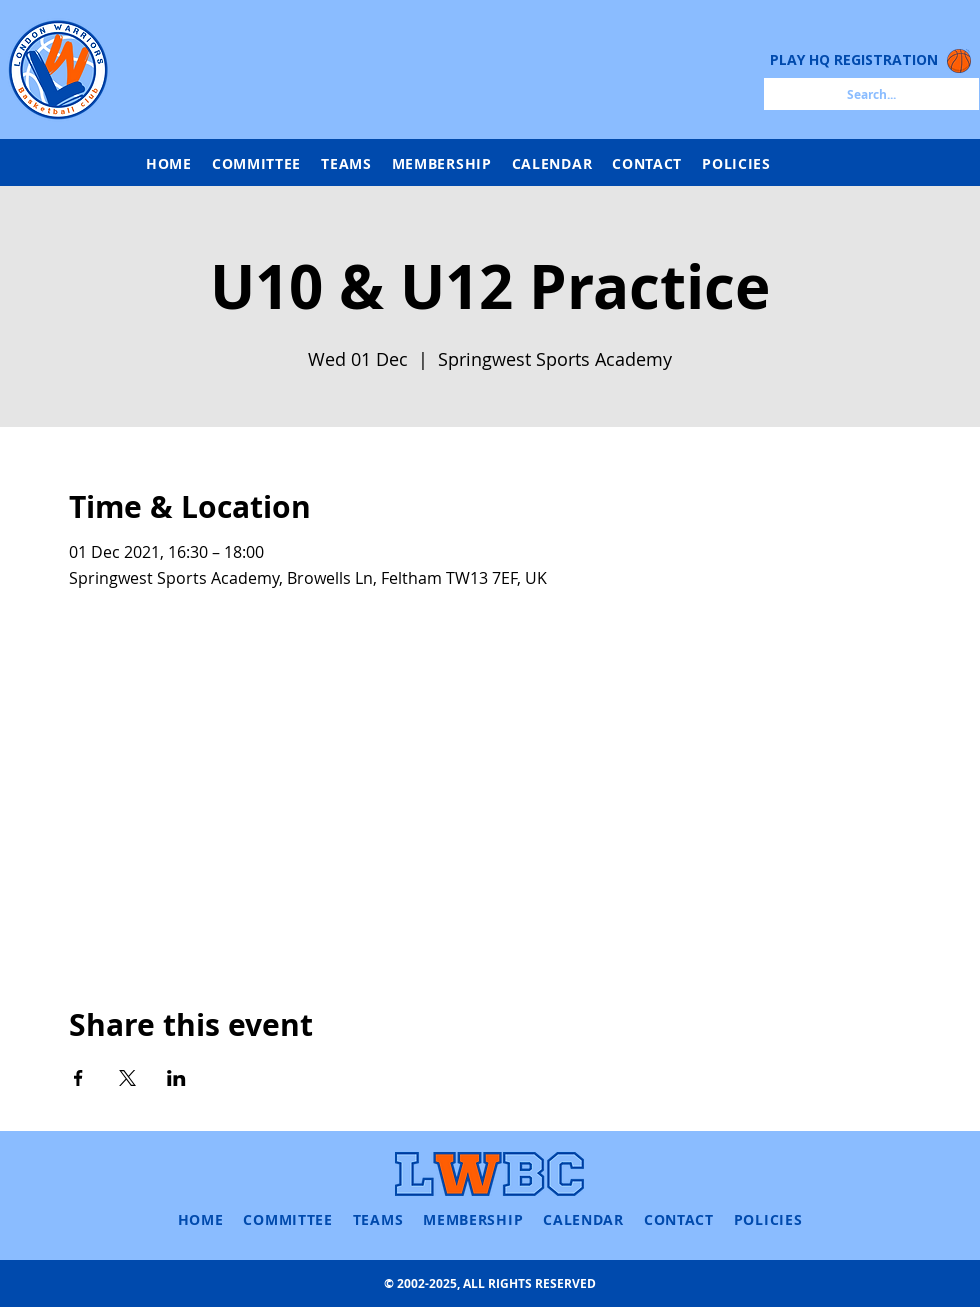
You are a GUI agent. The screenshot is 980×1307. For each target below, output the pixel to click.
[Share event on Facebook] (78, 1078)
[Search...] (871, 94)
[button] (346, 163)
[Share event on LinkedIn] (176, 1078)
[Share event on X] (127, 1078)
